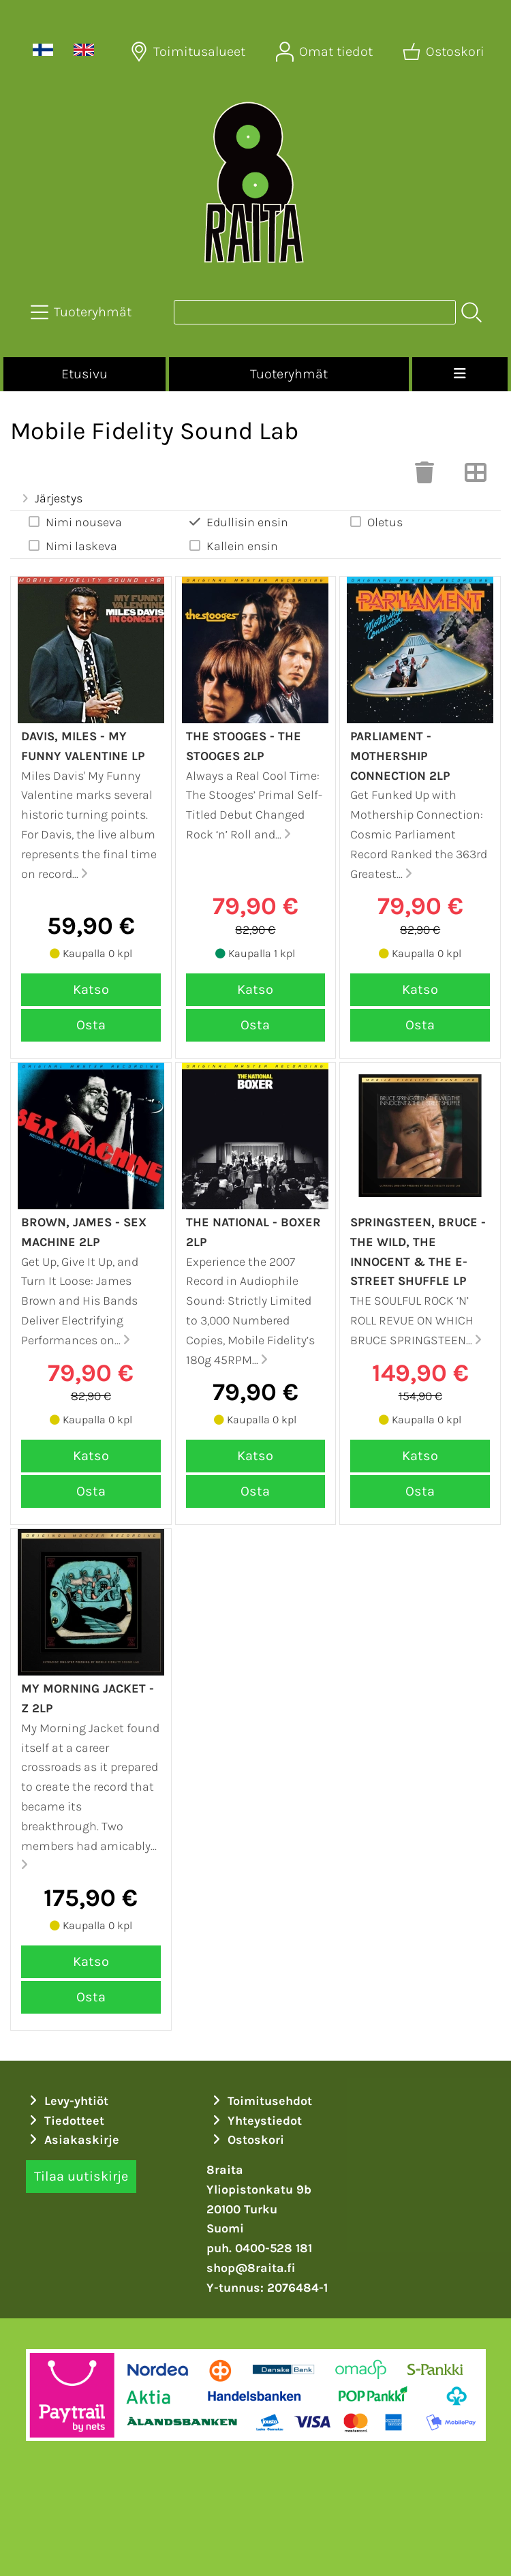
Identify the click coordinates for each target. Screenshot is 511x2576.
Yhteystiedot (256, 2120)
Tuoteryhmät (289, 374)
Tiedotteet (65, 2120)
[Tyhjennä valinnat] (424, 476)
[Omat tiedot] (326, 52)
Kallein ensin (232, 545)
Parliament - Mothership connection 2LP (400, 756)
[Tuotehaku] (315, 312)
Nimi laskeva (72, 545)
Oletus (375, 521)
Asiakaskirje (73, 2139)
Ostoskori (247, 2139)
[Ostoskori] (445, 52)
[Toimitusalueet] (189, 52)
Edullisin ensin (237, 521)
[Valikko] (460, 374)
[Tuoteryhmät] (82, 312)
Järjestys (50, 498)
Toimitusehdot (261, 2100)
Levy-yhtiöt (67, 2100)
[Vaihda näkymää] (475, 476)
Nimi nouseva (74, 521)
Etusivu (84, 374)
